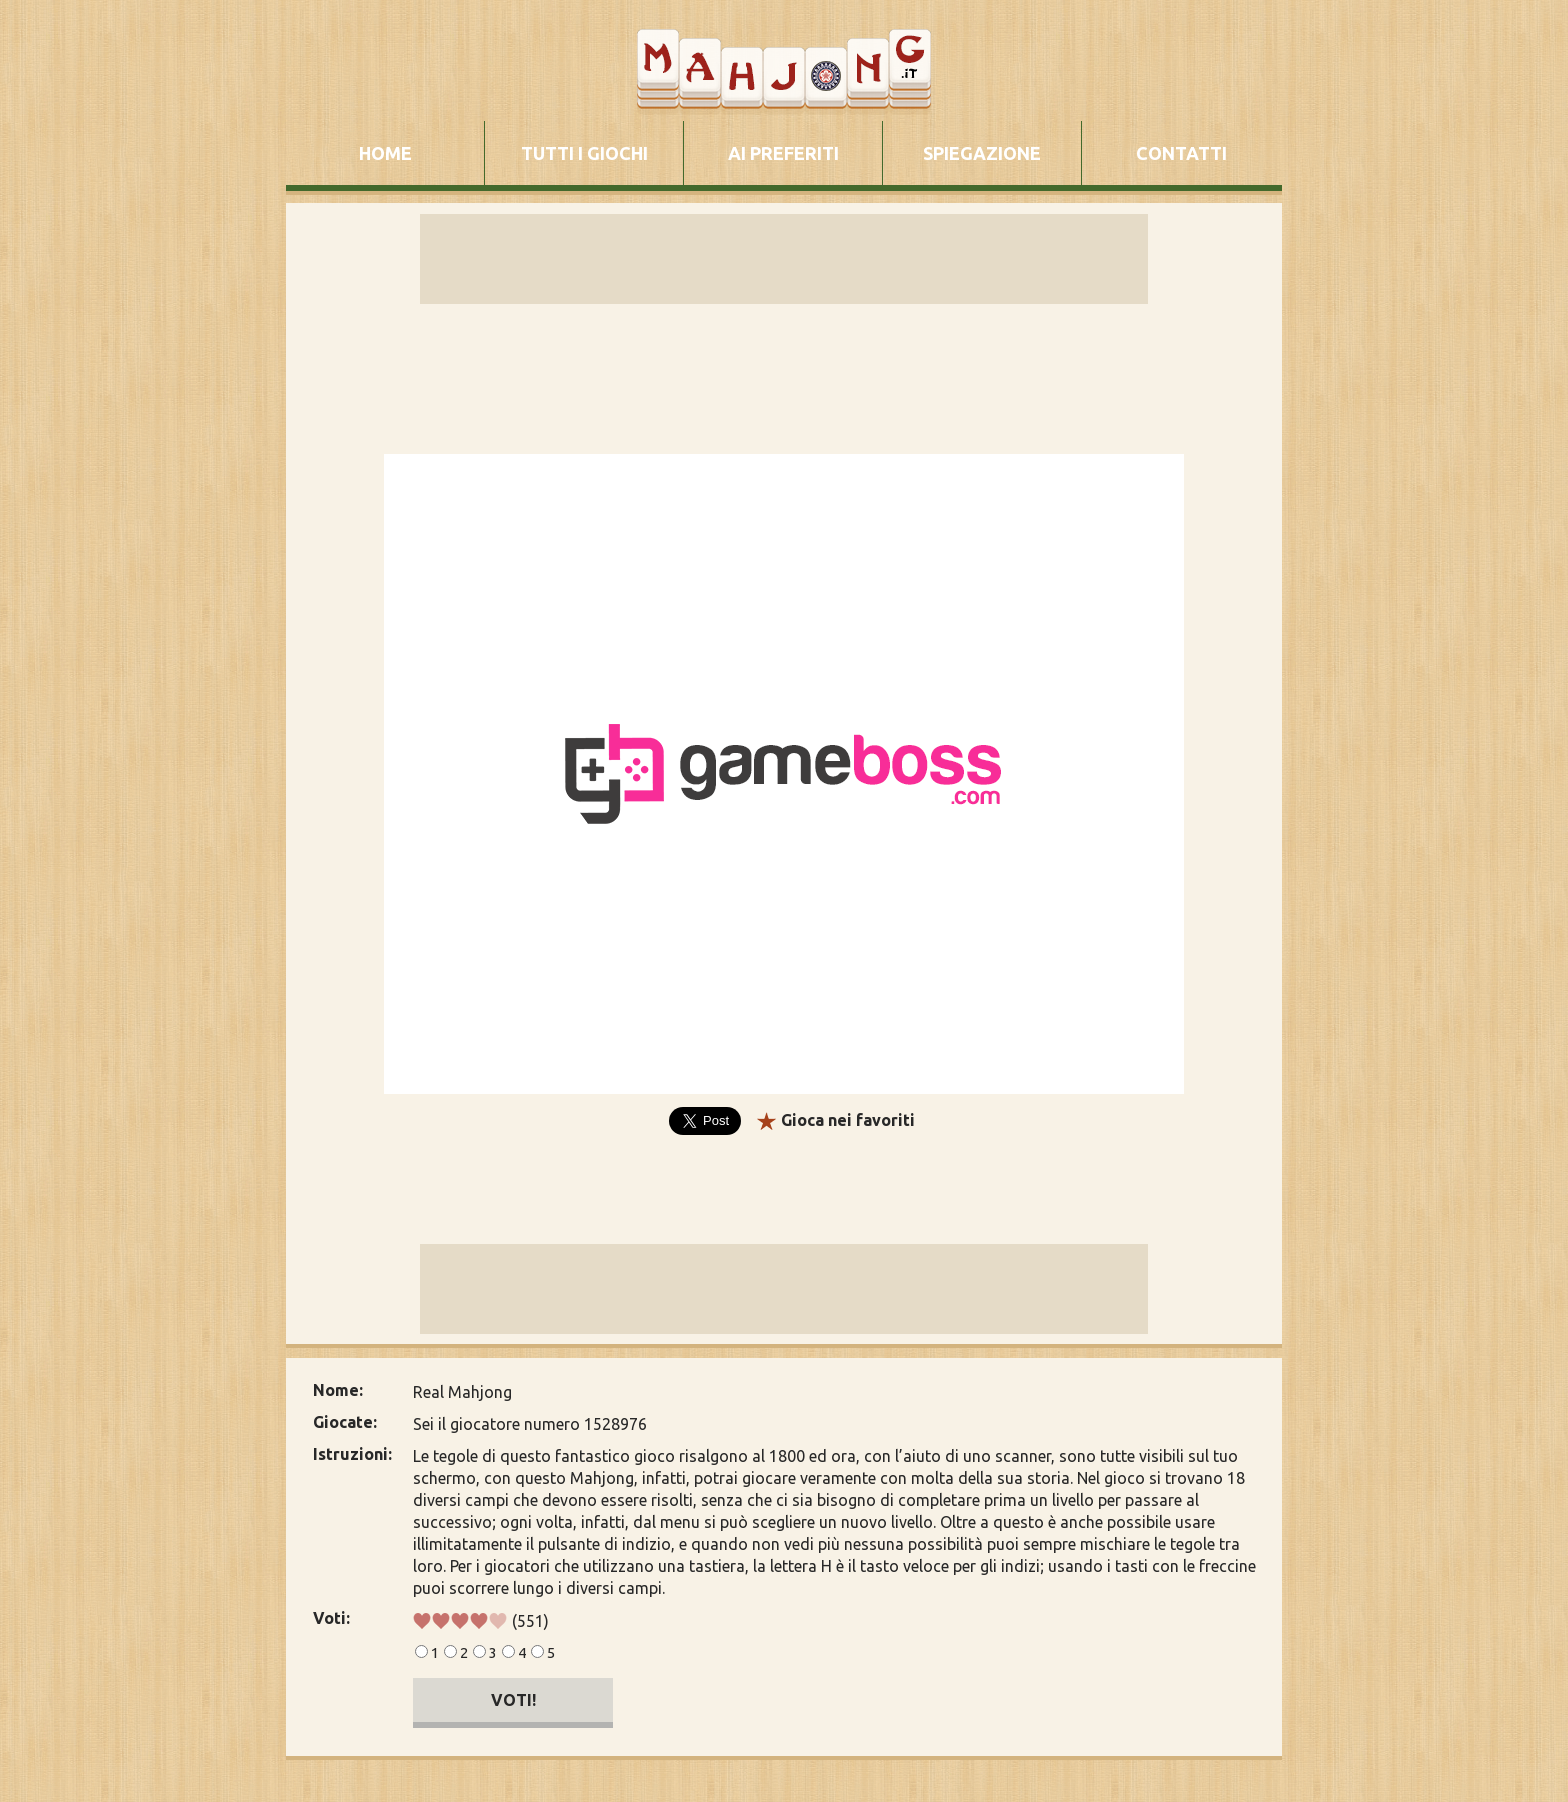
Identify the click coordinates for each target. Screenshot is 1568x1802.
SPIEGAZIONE (982, 153)
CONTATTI (1181, 153)
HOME (385, 153)
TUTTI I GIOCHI (584, 153)
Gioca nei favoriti (848, 1120)
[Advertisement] (154, 754)
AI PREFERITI (783, 153)
